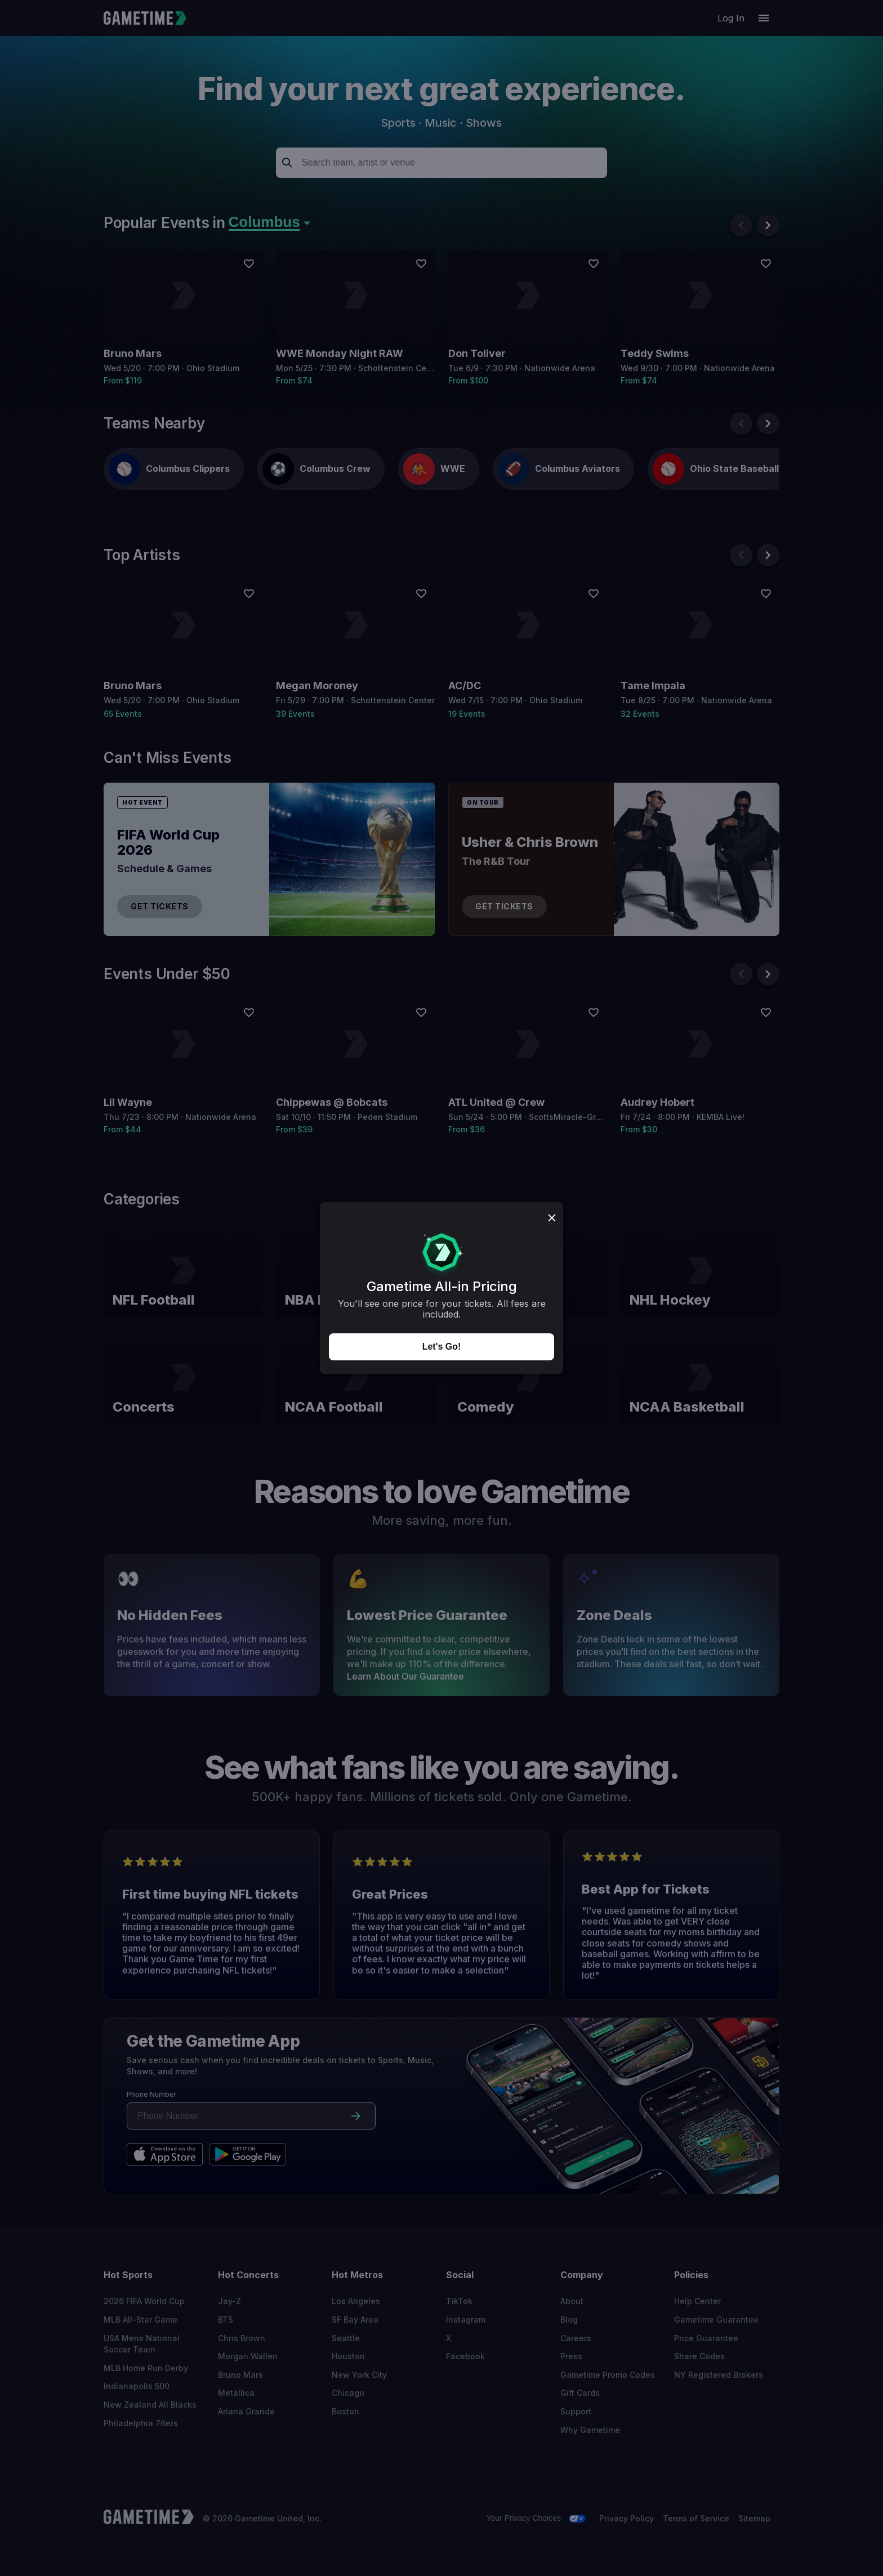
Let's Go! (441, 1346)
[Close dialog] (552, 1218)
